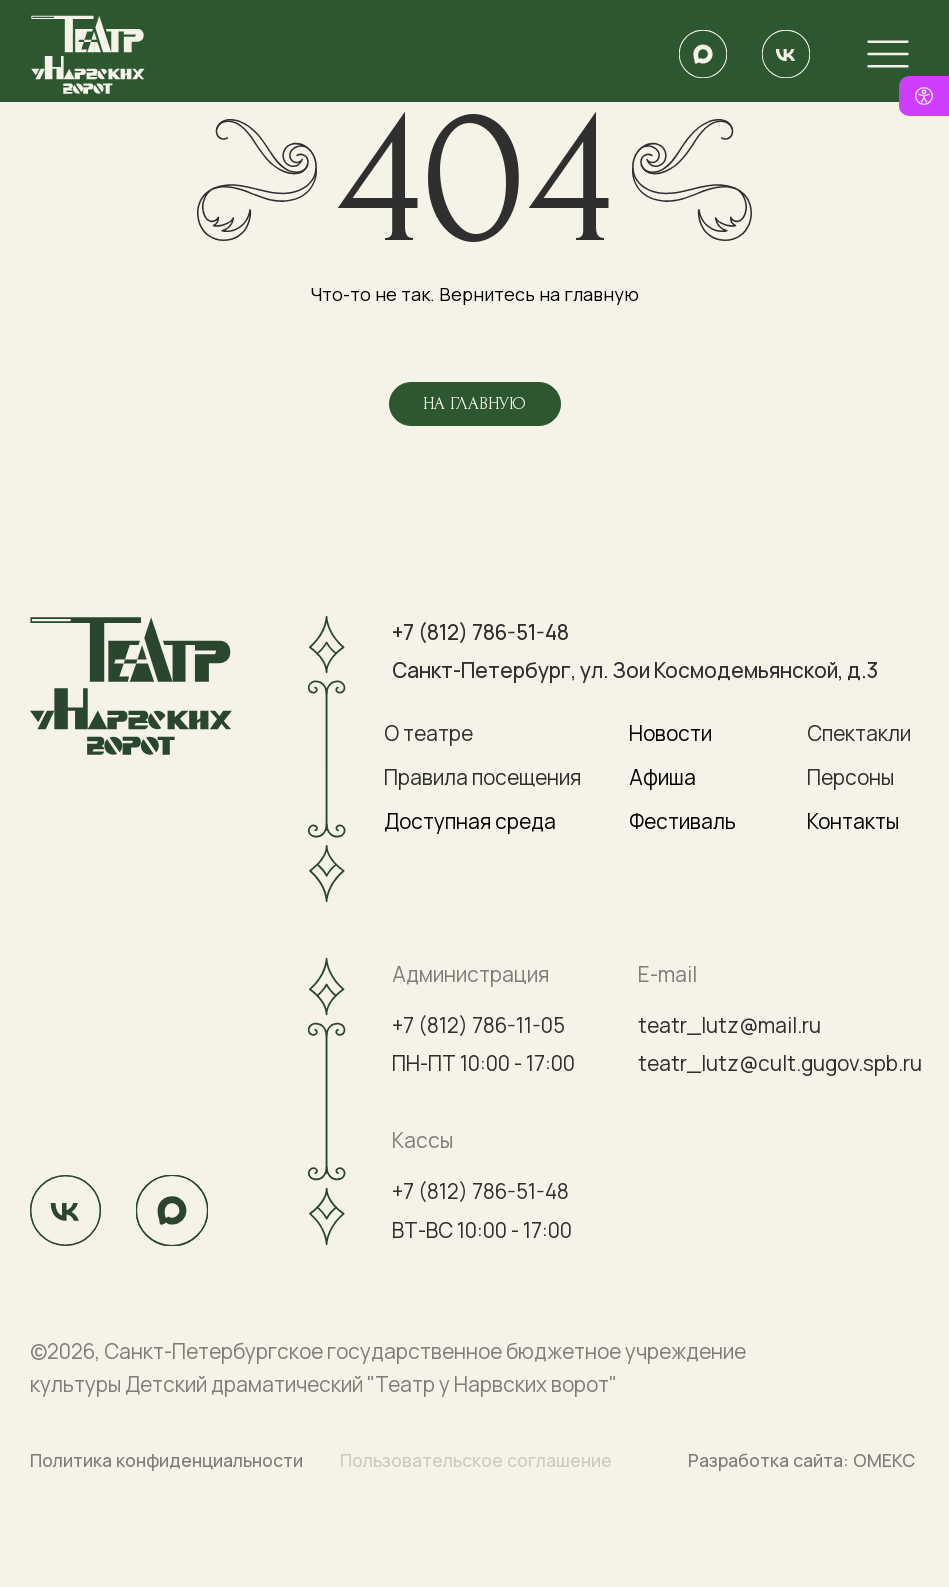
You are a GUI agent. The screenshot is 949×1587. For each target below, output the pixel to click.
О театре (428, 733)
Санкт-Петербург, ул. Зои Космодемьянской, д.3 (635, 670)
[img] (702, 53)
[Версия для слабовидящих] (924, 96)
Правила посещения (482, 777)
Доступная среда (470, 821)
